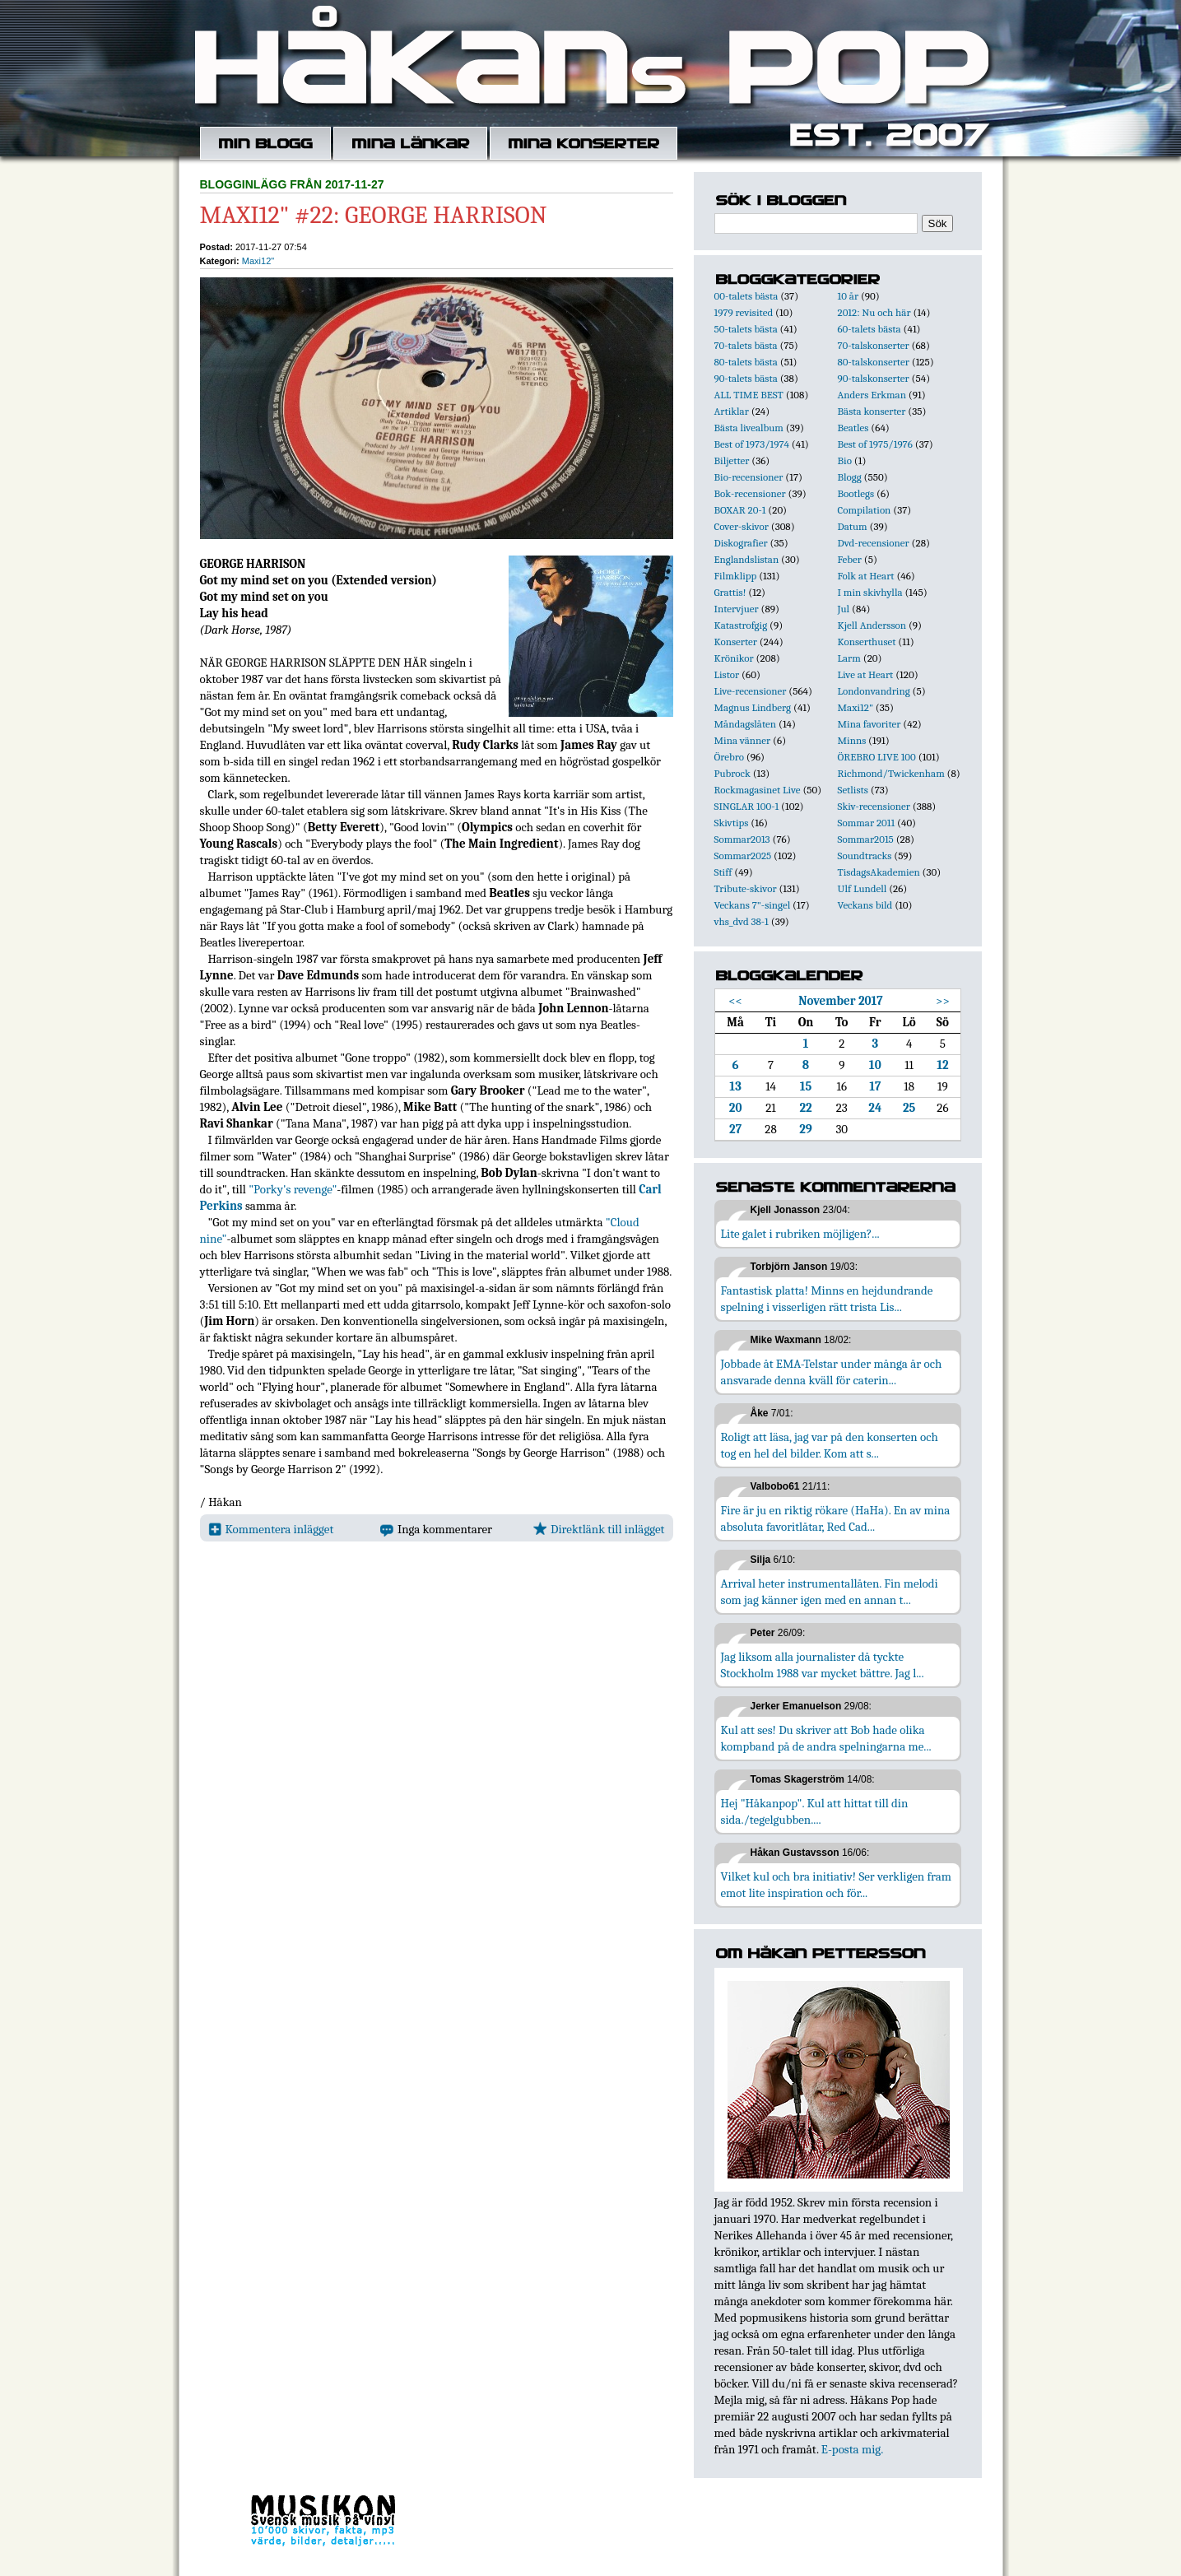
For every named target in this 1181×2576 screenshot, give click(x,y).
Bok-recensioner (750, 493)
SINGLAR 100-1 (746, 806)
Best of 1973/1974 (751, 444)
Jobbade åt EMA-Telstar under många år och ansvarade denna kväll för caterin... (831, 1372)
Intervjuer (736, 608)
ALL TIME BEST (748, 394)
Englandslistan (746, 559)
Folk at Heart (866, 576)
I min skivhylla (870, 592)
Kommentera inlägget (271, 1529)
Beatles (853, 427)
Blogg (850, 477)
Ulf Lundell (862, 888)
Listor (727, 674)
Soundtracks (865, 855)
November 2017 (840, 1000)
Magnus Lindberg (753, 707)
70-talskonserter (873, 345)
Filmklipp (735, 576)
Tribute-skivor (745, 888)
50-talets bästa (746, 329)
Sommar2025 (743, 855)
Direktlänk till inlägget (598, 1529)
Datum (852, 526)
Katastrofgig (741, 625)
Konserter (735, 641)
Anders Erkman (872, 394)
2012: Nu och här (874, 312)
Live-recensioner (750, 691)
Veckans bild (865, 905)
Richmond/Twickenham (891, 773)
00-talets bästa (746, 296)
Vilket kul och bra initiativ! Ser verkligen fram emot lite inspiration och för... (836, 1884)
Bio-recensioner (748, 477)
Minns (852, 740)
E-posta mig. (852, 2449)
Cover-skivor (741, 526)
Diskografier (741, 543)
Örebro (729, 757)
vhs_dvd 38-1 (741, 921)
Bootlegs (856, 493)
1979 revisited (744, 312)
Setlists (853, 789)
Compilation (864, 510)
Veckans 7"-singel (752, 905)
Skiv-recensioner (874, 806)
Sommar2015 (866, 839)
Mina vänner (742, 740)
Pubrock (732, 773)
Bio (845, 460)
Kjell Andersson (872, 625)
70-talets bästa (746, 345)
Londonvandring (874, 691)
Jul (844, 608)
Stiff (723, 872)
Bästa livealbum (748, 427)
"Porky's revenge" (293, 1189)
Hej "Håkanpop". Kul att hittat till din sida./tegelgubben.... (815, 1811)
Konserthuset (867, 641)
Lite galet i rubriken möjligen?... (800, 1233)
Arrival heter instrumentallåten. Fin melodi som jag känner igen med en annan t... (829, 1591)
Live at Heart (866, 674)
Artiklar (731, 411)
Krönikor (734, 658)
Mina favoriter (869, 724)
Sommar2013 (742, 839)
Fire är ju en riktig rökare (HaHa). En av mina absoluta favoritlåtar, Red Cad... (836, 1518)
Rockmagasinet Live (757, 789)
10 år (848, 296)
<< (735, 1000)
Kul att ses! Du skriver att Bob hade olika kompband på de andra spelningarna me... (826, 1738)
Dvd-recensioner (873, 543)
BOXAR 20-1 (740, 510)
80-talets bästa (746, 362)
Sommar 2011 (866, 822)
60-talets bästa (869, 329)
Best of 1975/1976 (875, 444)
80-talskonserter (873, 362)
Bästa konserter (872, 411)
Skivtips (731, 822)
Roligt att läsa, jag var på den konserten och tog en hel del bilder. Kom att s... (829, 1445)
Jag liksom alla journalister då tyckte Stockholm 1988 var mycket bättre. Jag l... (822, 1665)
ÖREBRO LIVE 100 (877, 757)
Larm (849, 658)
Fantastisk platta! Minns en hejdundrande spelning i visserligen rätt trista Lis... (827, 1298)
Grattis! (730, 592)
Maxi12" (258, 261)
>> (943, 1000)
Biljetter (732, 460)
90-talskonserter (873, 378)
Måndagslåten (745, 724)
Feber (850, 559)
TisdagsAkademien (879, 872)
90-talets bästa (746, 378)
